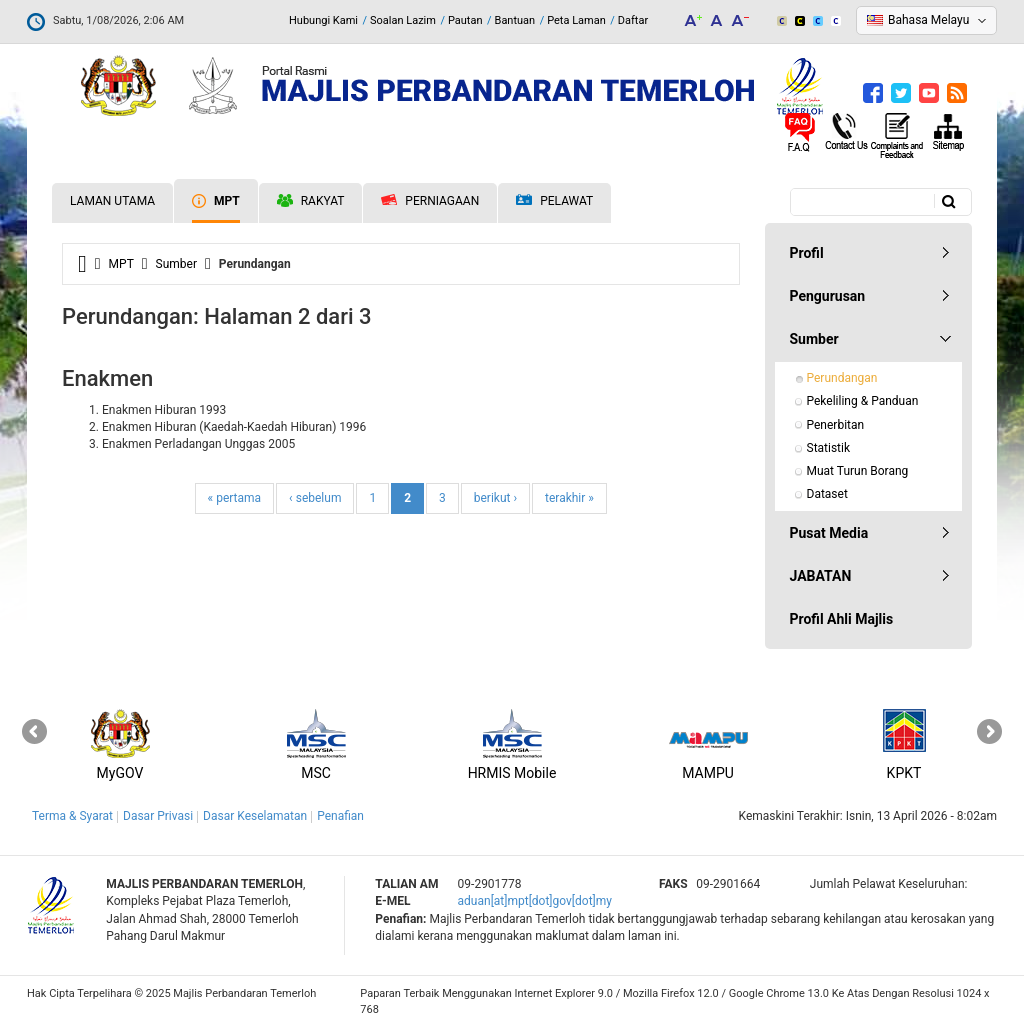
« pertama (235, 498)
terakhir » (569, 498)
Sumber (176, 264)
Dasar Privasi (158, 816)
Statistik (829, 448)
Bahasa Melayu (928, 20)
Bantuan (515, 20)
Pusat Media (829, 533)
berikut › (495, 498)
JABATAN (821, 576)
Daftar (633, 20)
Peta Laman (576, 20)
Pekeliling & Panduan (863, 401)
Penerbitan (836, 425)
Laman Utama (112, 201)
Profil (807, 253)
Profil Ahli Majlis (842, 619)
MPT (216, 201)
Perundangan (842, 378)
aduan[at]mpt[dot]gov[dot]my (535, 901)
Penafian (340, 816)
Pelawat (554, 201)
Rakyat (311, 201)
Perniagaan (430, 201)
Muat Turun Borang (858, 471)
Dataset (827, 494)
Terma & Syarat (72, 816)
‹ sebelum (315, 498)
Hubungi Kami (323, 20)
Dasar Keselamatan (255, 816)
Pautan (465, 20)
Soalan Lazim (403, 20)
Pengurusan (828, 296)
